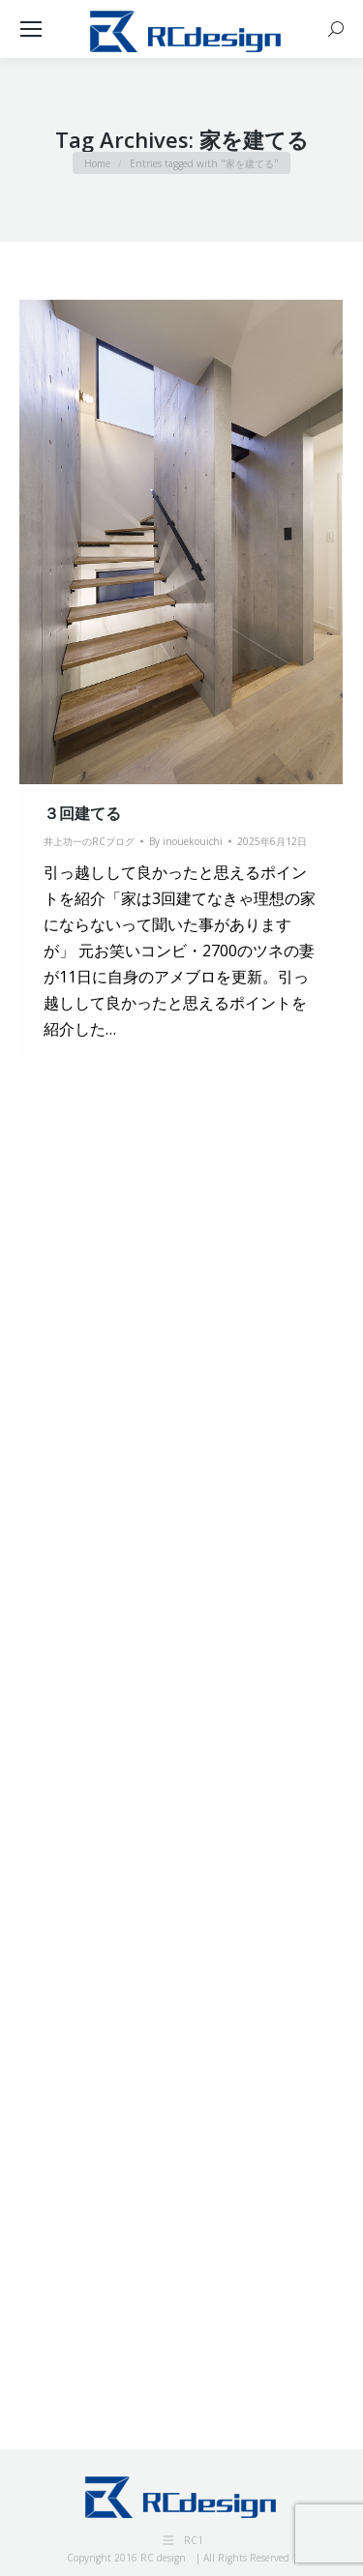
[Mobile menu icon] (31, 29)
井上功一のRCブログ (89, 841)
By (186, 841)
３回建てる (82, 813)
